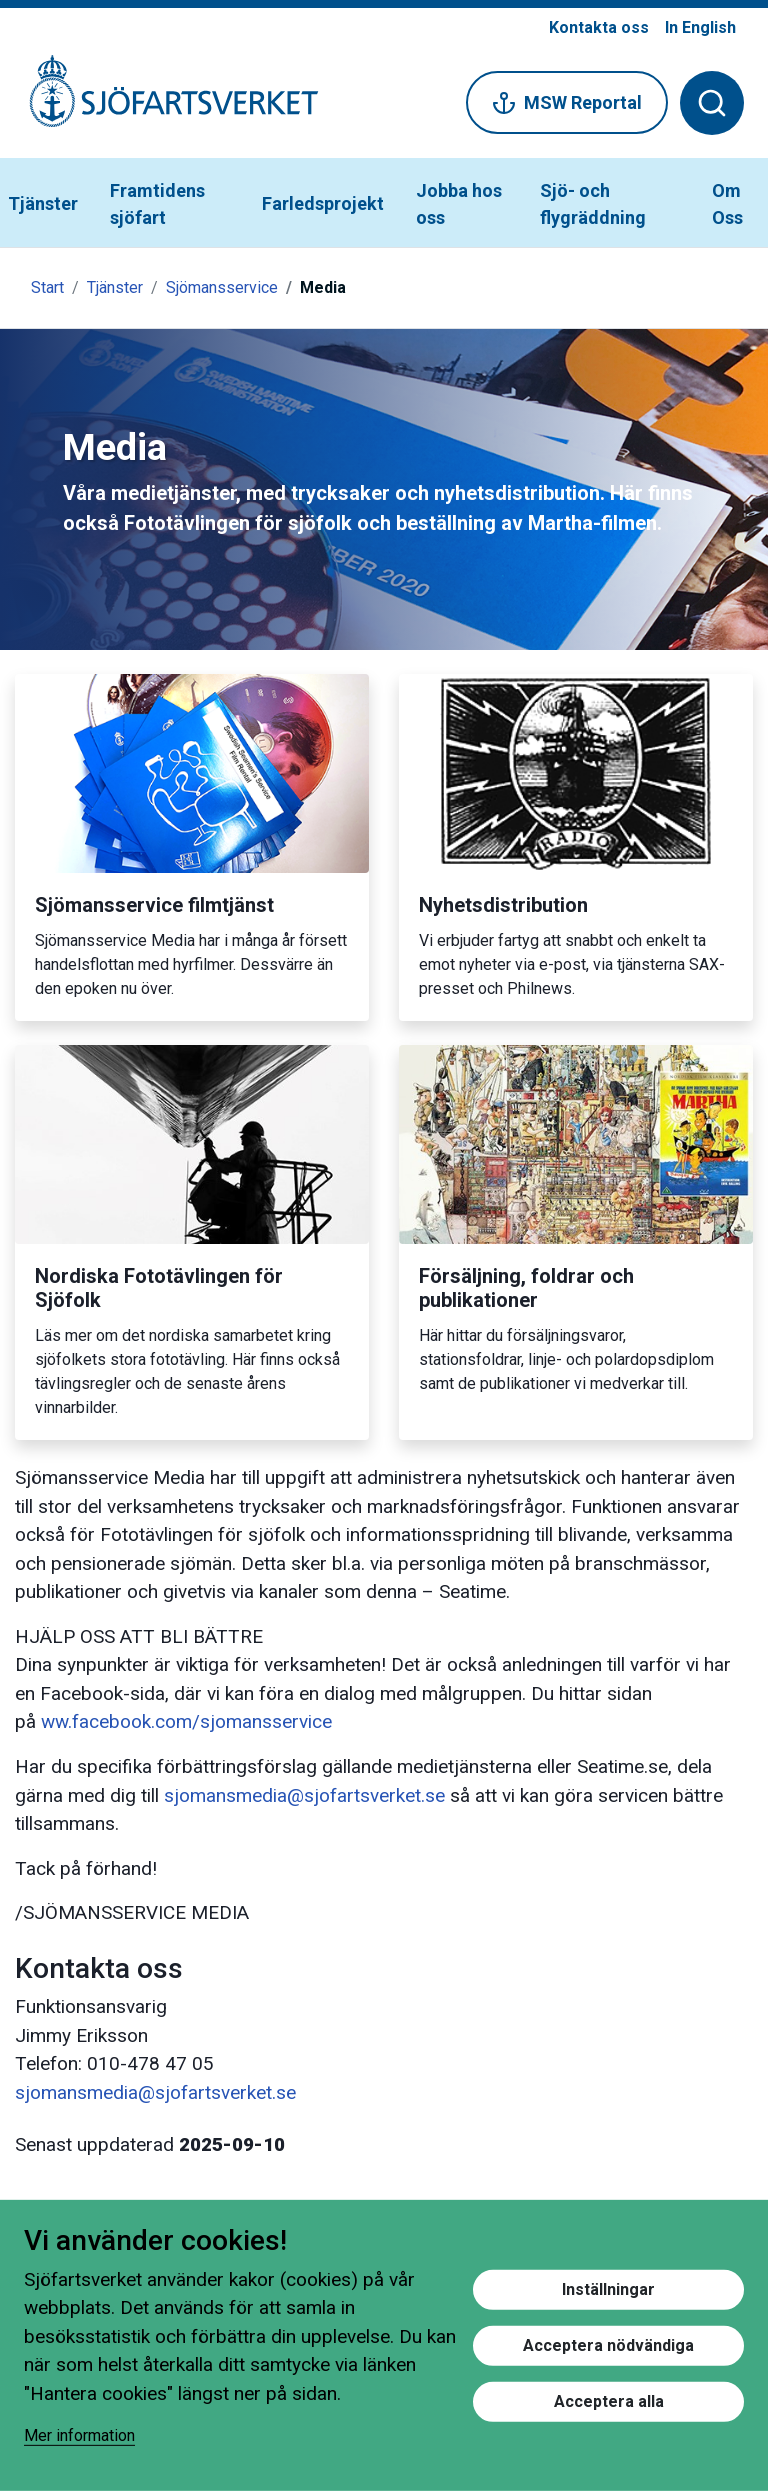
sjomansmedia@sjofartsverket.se (304, 1795)
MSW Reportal (567, 103)
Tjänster (43, 203)
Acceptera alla (609, 2400)
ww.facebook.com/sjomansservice (186, 1721)
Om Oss (727, 204)
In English (700, 27)
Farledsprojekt (323, 203)
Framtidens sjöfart (157, 204)
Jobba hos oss (459, 204)
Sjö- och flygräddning (593, 204)
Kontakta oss (599, 27)
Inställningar (608, 2288)
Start (47, 287)
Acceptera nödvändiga (608, 2344)
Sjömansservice (222, 287)
